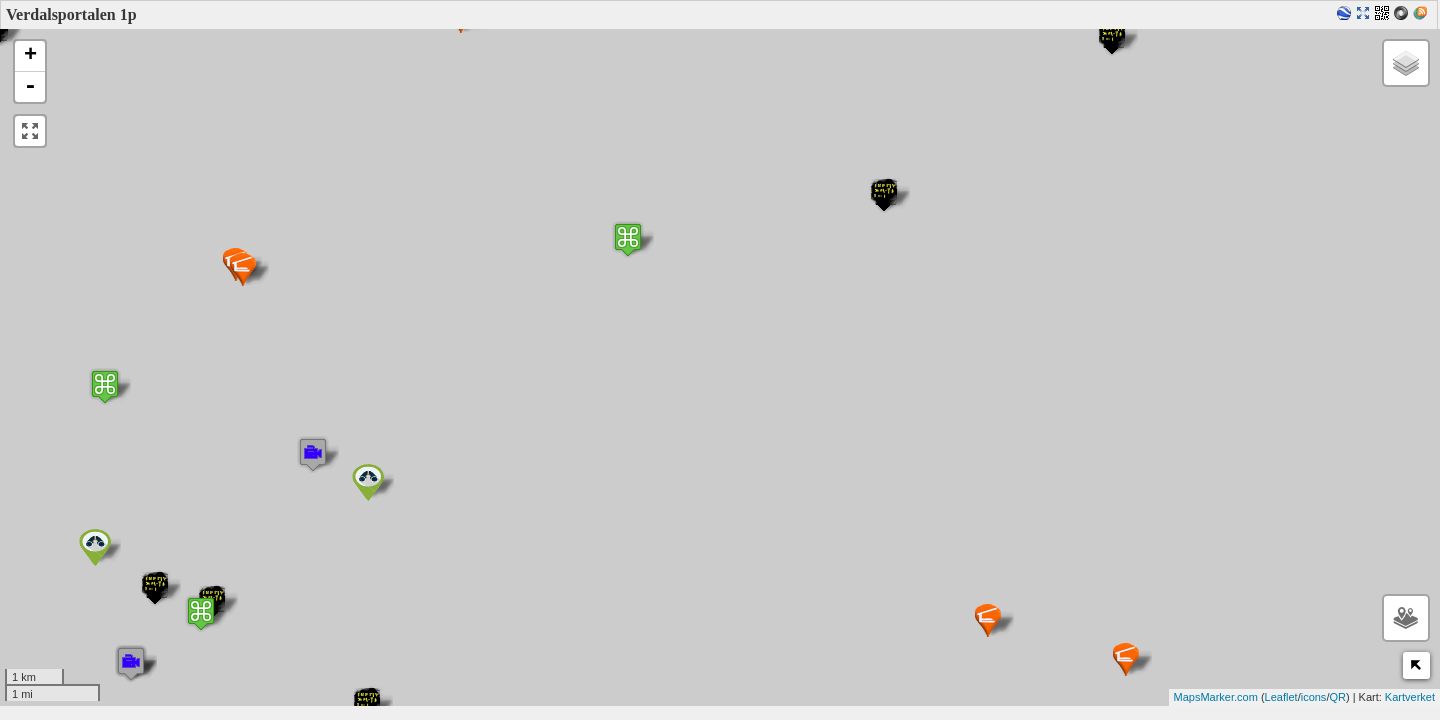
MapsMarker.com (1216, 697)
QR (1337, 697)
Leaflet (1281, 697)
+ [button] (30, 56)
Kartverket (1410, 697)
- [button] (30, 87)
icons (1314, 697)
